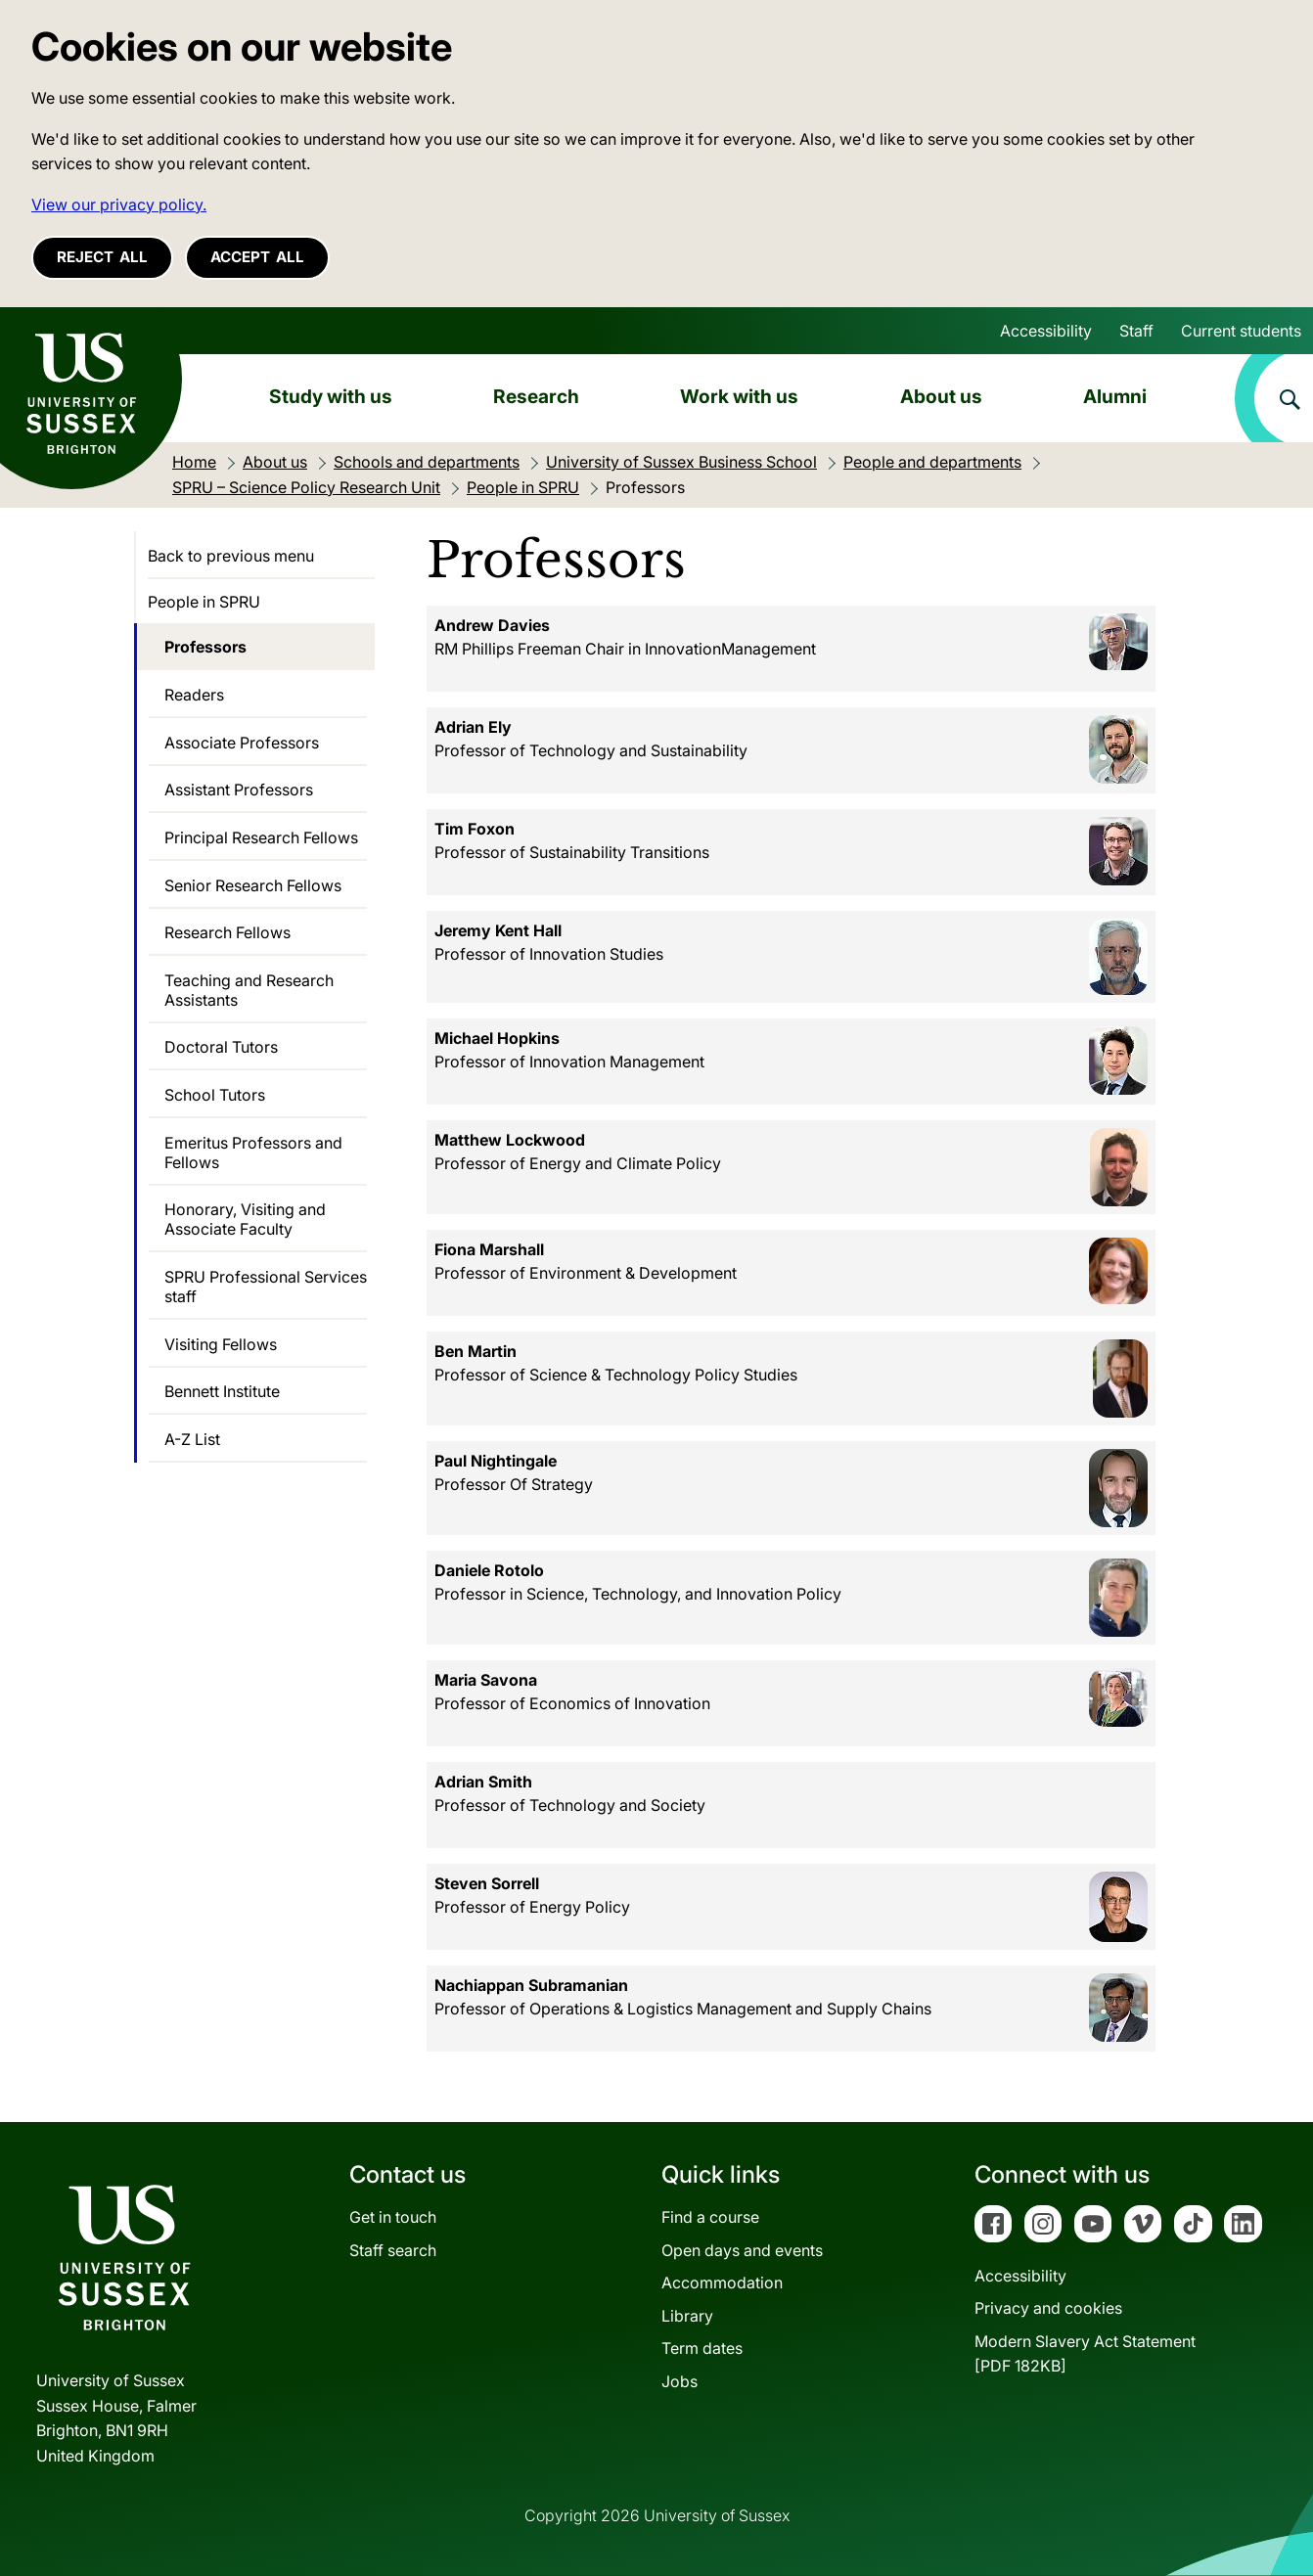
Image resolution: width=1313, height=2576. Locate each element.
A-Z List (192, 1439)
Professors (205, 646)
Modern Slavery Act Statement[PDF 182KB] (1085, 2353)
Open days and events (742, 2250)
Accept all (257, 257)
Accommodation (722, 2282)
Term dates (702, 2348)
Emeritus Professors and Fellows (253, 1152)
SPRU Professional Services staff (265, 1286)
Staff (1136, 330)
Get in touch (392, 2217)
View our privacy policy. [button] (118, 204)
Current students (1241, 330)
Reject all (102, 257)
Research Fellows (227, 932)
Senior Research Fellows (252, 885)
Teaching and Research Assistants (249, 990)
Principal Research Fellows (261, 837)
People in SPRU (204, 601)
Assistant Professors (238, 789)
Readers (194, 694)
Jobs (679, 2381)
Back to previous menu (231, 555)
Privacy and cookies (1048, 2308)
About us (941, 396)
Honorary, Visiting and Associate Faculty (245, 1219)
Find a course (710, 2217)
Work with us (739, 396)
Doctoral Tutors (221, 1047)
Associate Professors (241, 742)
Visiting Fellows (220, 1344)
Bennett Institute (222, 1391)
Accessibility (1046, 330)
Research (536, 396)
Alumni (1115, 396)
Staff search (392, 2250)
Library (687, 2316)
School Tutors (214, 1095)
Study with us (330, 396)
